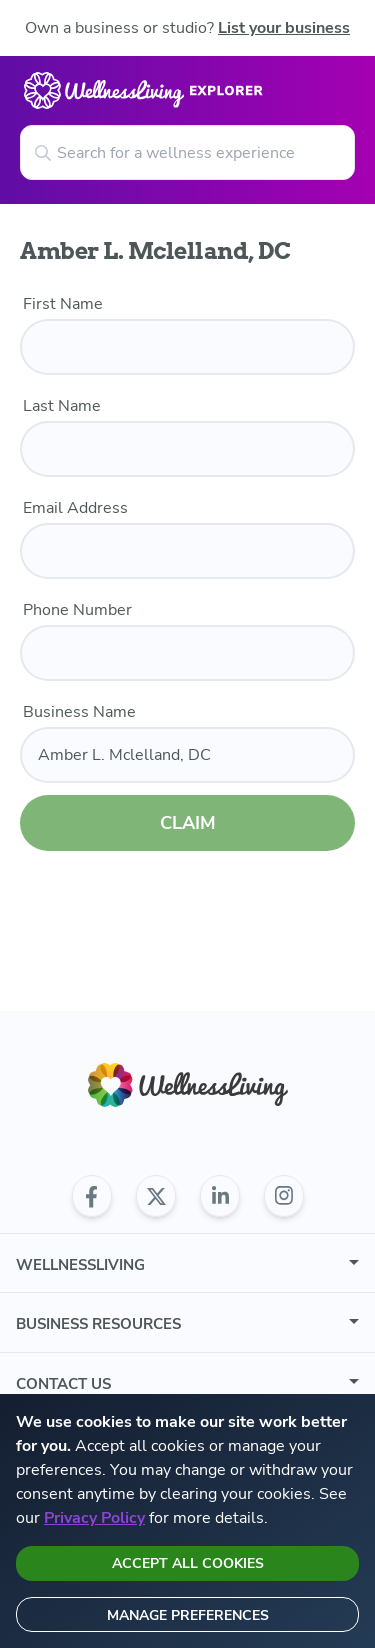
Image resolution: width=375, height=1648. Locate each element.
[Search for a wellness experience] (187, 152)
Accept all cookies (188, 1563)
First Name (63, 304)
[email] (187, 551)
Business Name (79, 712)
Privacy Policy (94, 1518)
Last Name (62, 406)
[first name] (187, 347)
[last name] (187, 449)
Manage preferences (188, 1615)
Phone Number (77, 610)
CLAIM (188, 823)
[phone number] (187, 653)
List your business (284, 28)
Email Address (75, 508)
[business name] (187, 755)
